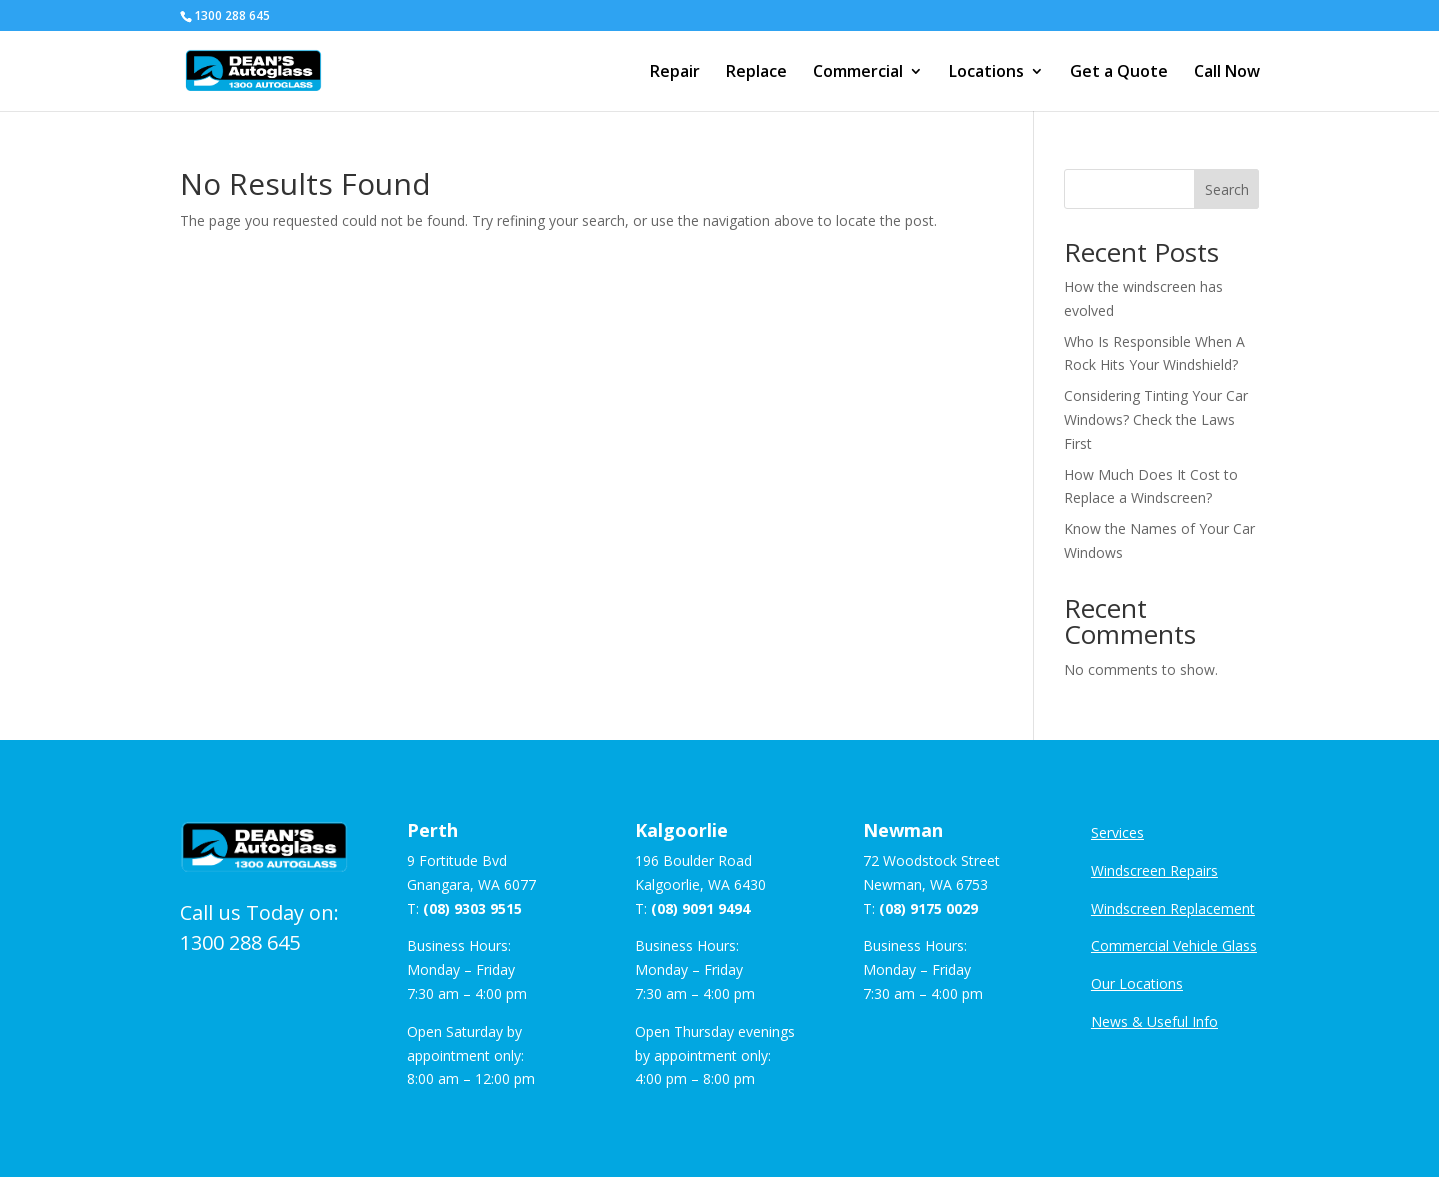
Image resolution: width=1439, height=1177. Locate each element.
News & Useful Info (1154, 1021)
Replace (756, 73)
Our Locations (1137, 983)
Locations (986, 73)
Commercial (858, 73)
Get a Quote (1119, 73)
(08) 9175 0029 (928, 908)
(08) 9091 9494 (700, 908)
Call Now (1227, 73)
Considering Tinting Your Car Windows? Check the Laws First (1156, 419)
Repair (675, 73)
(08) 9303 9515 (472, 908)
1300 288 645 (240, 942)
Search (1227, 189)
